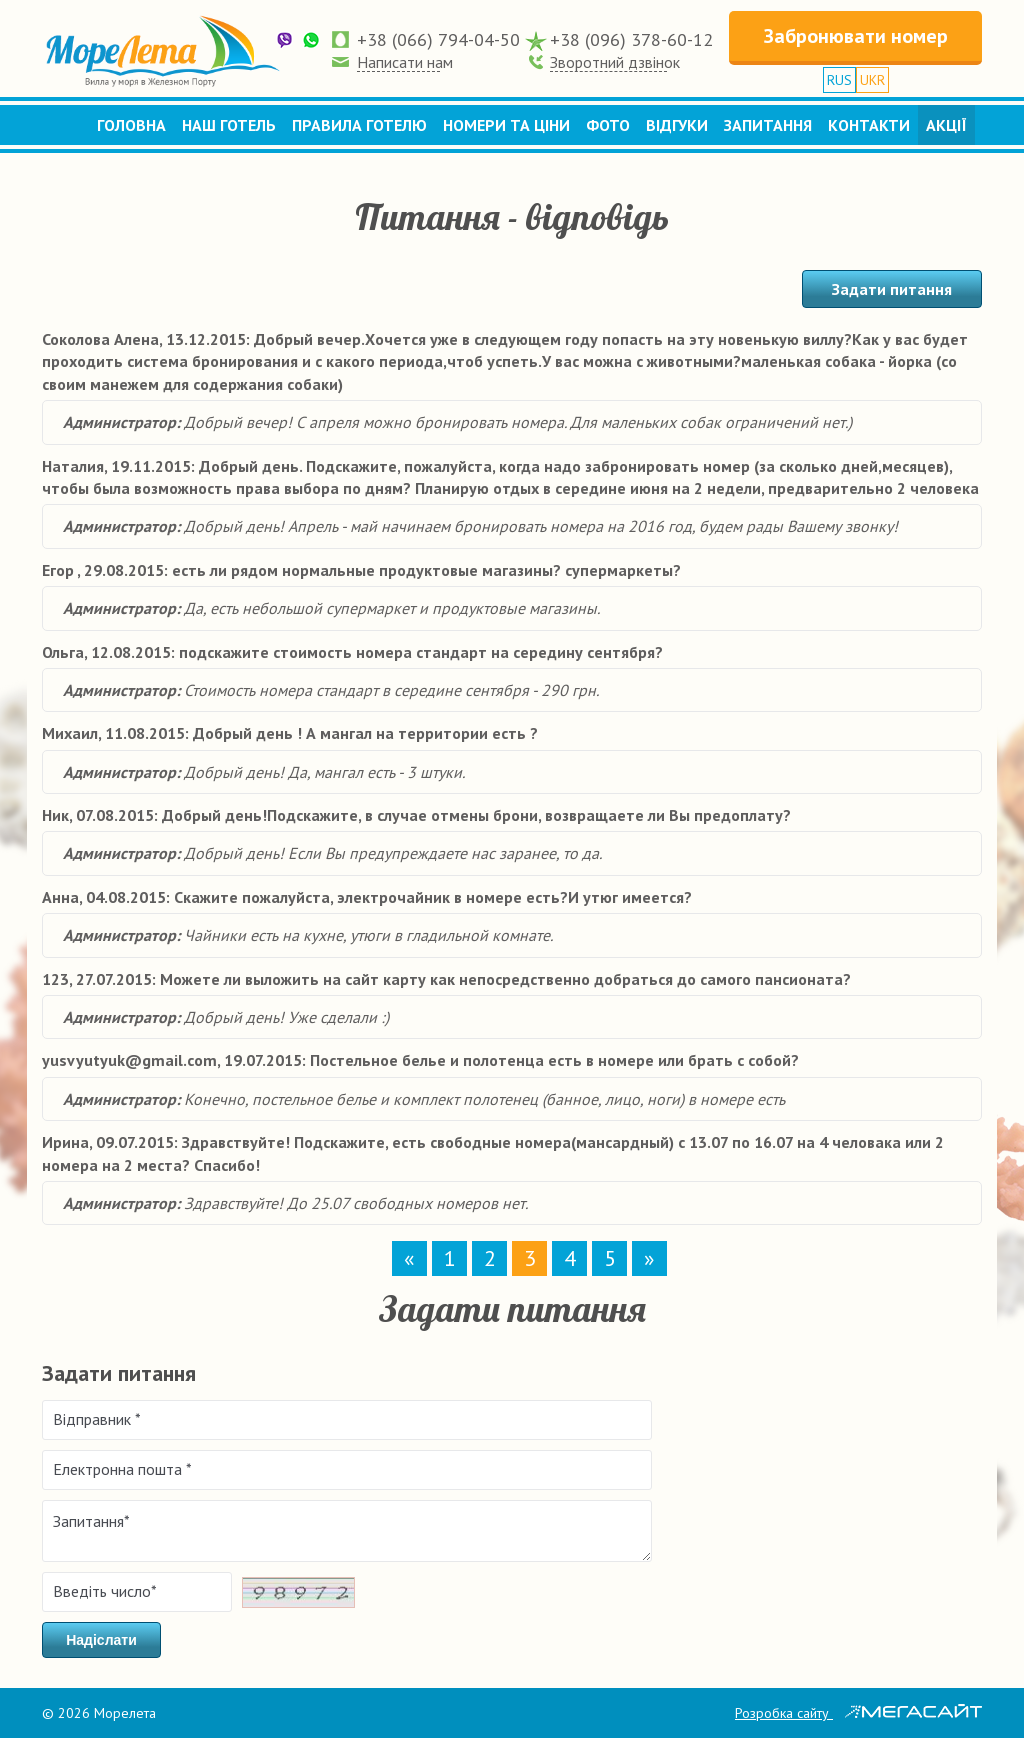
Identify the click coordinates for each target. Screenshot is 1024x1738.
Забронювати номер (856, 36)
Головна (131, 125)
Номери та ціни (506, 125)
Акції (946, 125)
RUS (839, 80)
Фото (608, 125)
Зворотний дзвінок (615, 62)
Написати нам (405, 62)
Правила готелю (359, 125)
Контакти (869, 125)
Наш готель (229, 125)
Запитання (768, 125)
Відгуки (677, 125)
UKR (872, 80)
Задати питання (892, 289)
